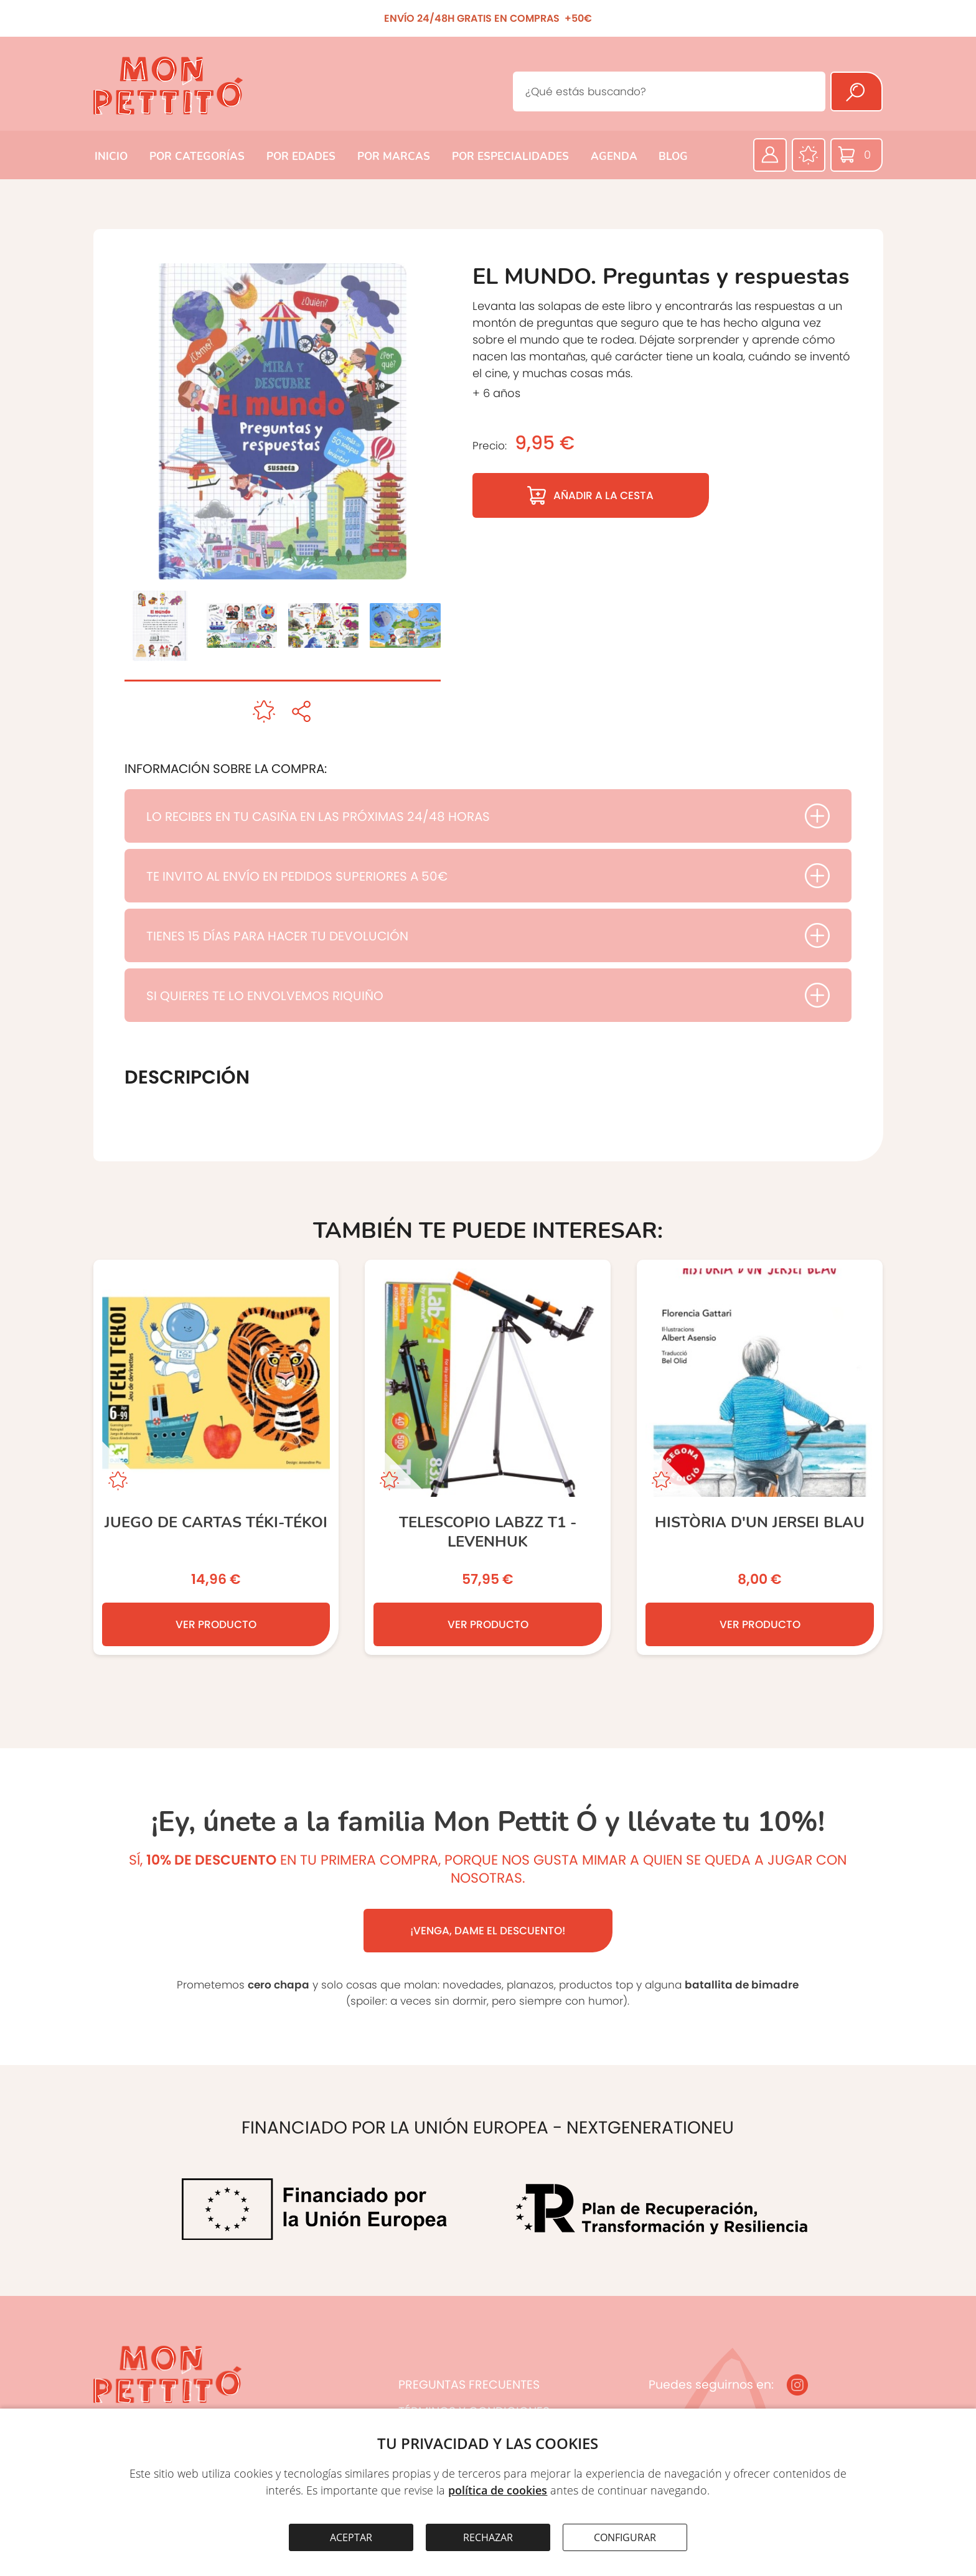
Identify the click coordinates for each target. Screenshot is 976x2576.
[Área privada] (770, 155)
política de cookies (497, 2490)
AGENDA (614, 156)
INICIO (111, 156)
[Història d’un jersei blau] (760, 1457)
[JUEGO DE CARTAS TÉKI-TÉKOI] (216, 1457)
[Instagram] (797, 2385)
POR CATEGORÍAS (197, 156)
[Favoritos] (808, 155)
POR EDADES (301, 156)
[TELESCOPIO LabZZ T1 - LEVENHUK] (488, 1457)
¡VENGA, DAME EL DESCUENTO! (487, 1930)
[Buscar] (856, 91)
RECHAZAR (488, 2537)
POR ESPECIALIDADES (510, 156)
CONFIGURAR (625, 2537)
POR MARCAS (393, 156)
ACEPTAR (351, 2537)
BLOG (673, 156)
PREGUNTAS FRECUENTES (469, 2384)
